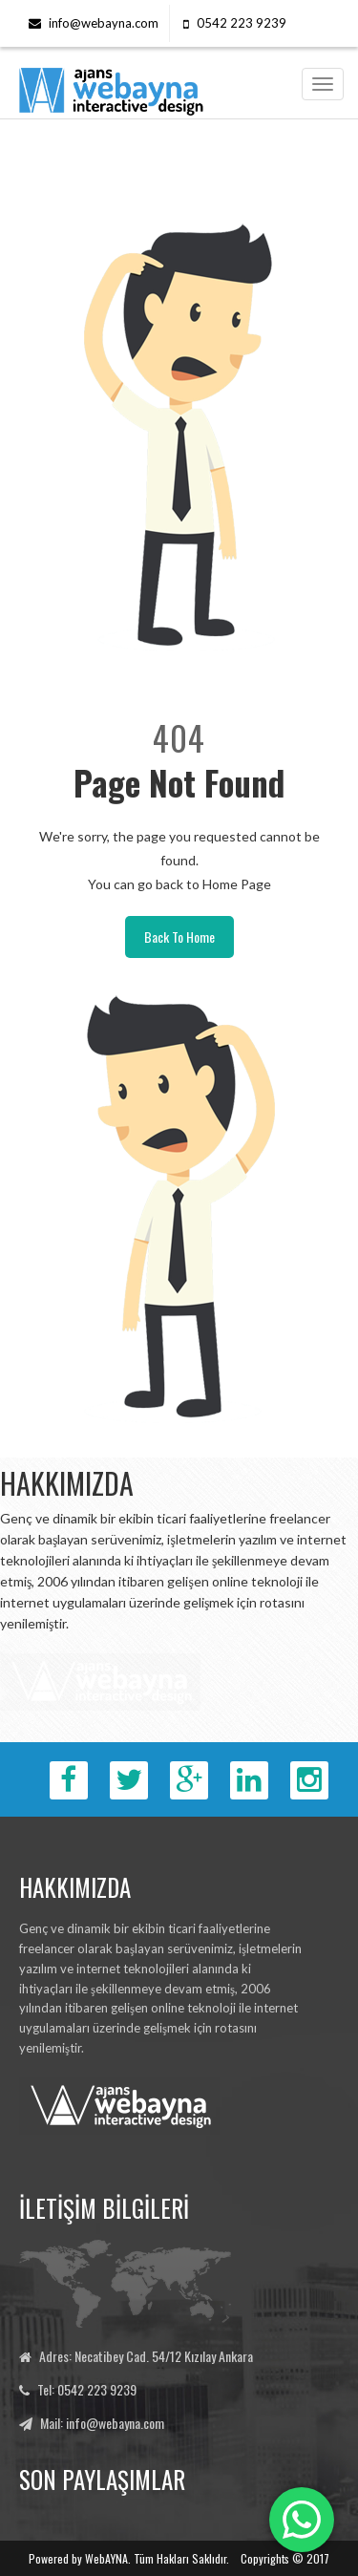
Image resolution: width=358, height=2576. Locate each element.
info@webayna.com (103, 23)
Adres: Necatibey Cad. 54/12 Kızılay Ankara (146, 2356)
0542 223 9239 (241, 23)
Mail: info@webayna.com (102, 2423)
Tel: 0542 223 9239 (87, 2389)
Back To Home (179, 936)
